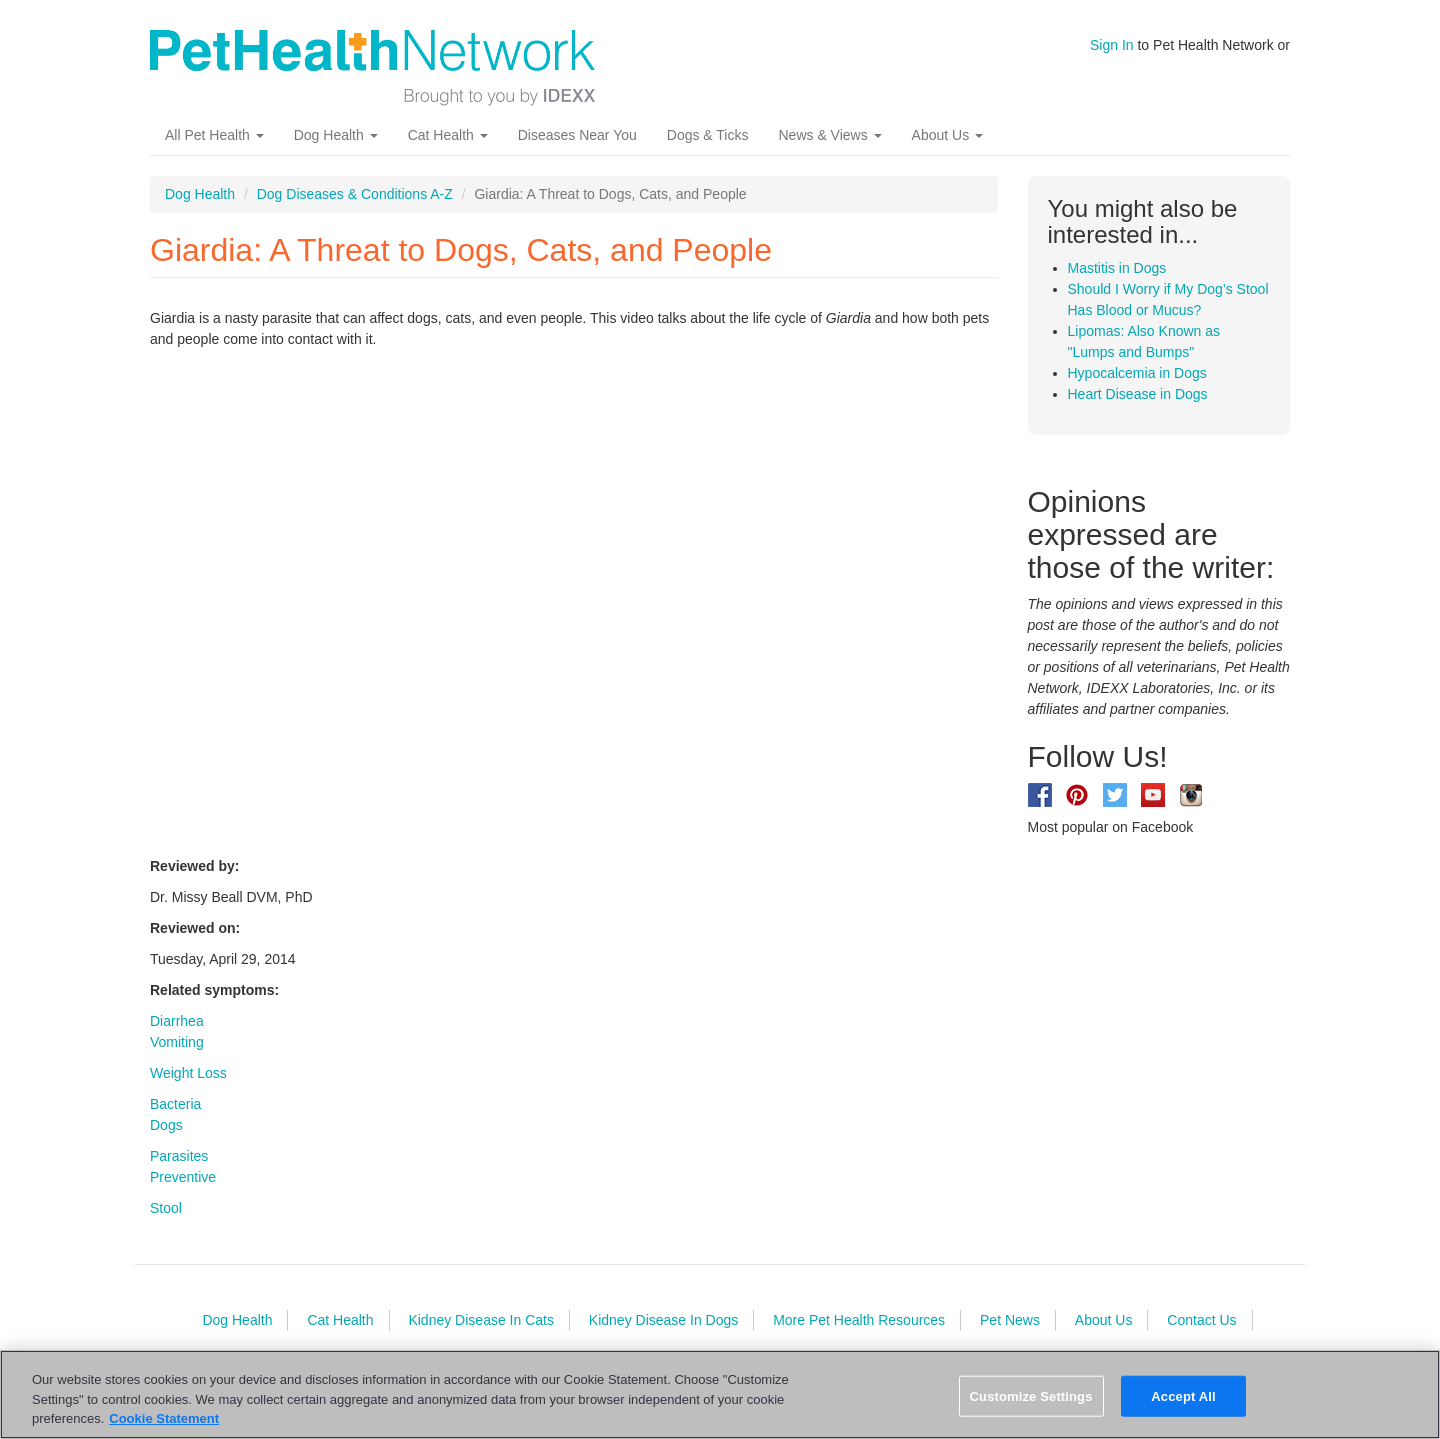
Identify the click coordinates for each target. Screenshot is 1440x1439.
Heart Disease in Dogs (1138, 394)
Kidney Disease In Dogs (663, 1320)
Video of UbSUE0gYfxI (470, 600)
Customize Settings (1031, 1395)
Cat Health (448, 135)
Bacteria (175, 1104)
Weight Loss (188, 1073)
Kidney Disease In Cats (481, 1320)
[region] (720, 1394)
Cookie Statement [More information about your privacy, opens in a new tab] (164, 1418)
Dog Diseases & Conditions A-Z (355, 194)
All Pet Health (214, 135)
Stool (166, 1208)
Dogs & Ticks (708, 135)
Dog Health (336, 135)
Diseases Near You (577, 135)
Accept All (1183, 1395)
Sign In (1112, 45)
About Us (947, 135)
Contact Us (1201, 1320)
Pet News (1010, 1320)
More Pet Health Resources (859, 1320)
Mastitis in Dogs (1117, 268)
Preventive (183, 1177)
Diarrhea (177, 1021)
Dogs (166, 1125)
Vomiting (177, 1042)
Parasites (179, 1156)
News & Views (829, 135)
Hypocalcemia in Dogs (1137, 373)
